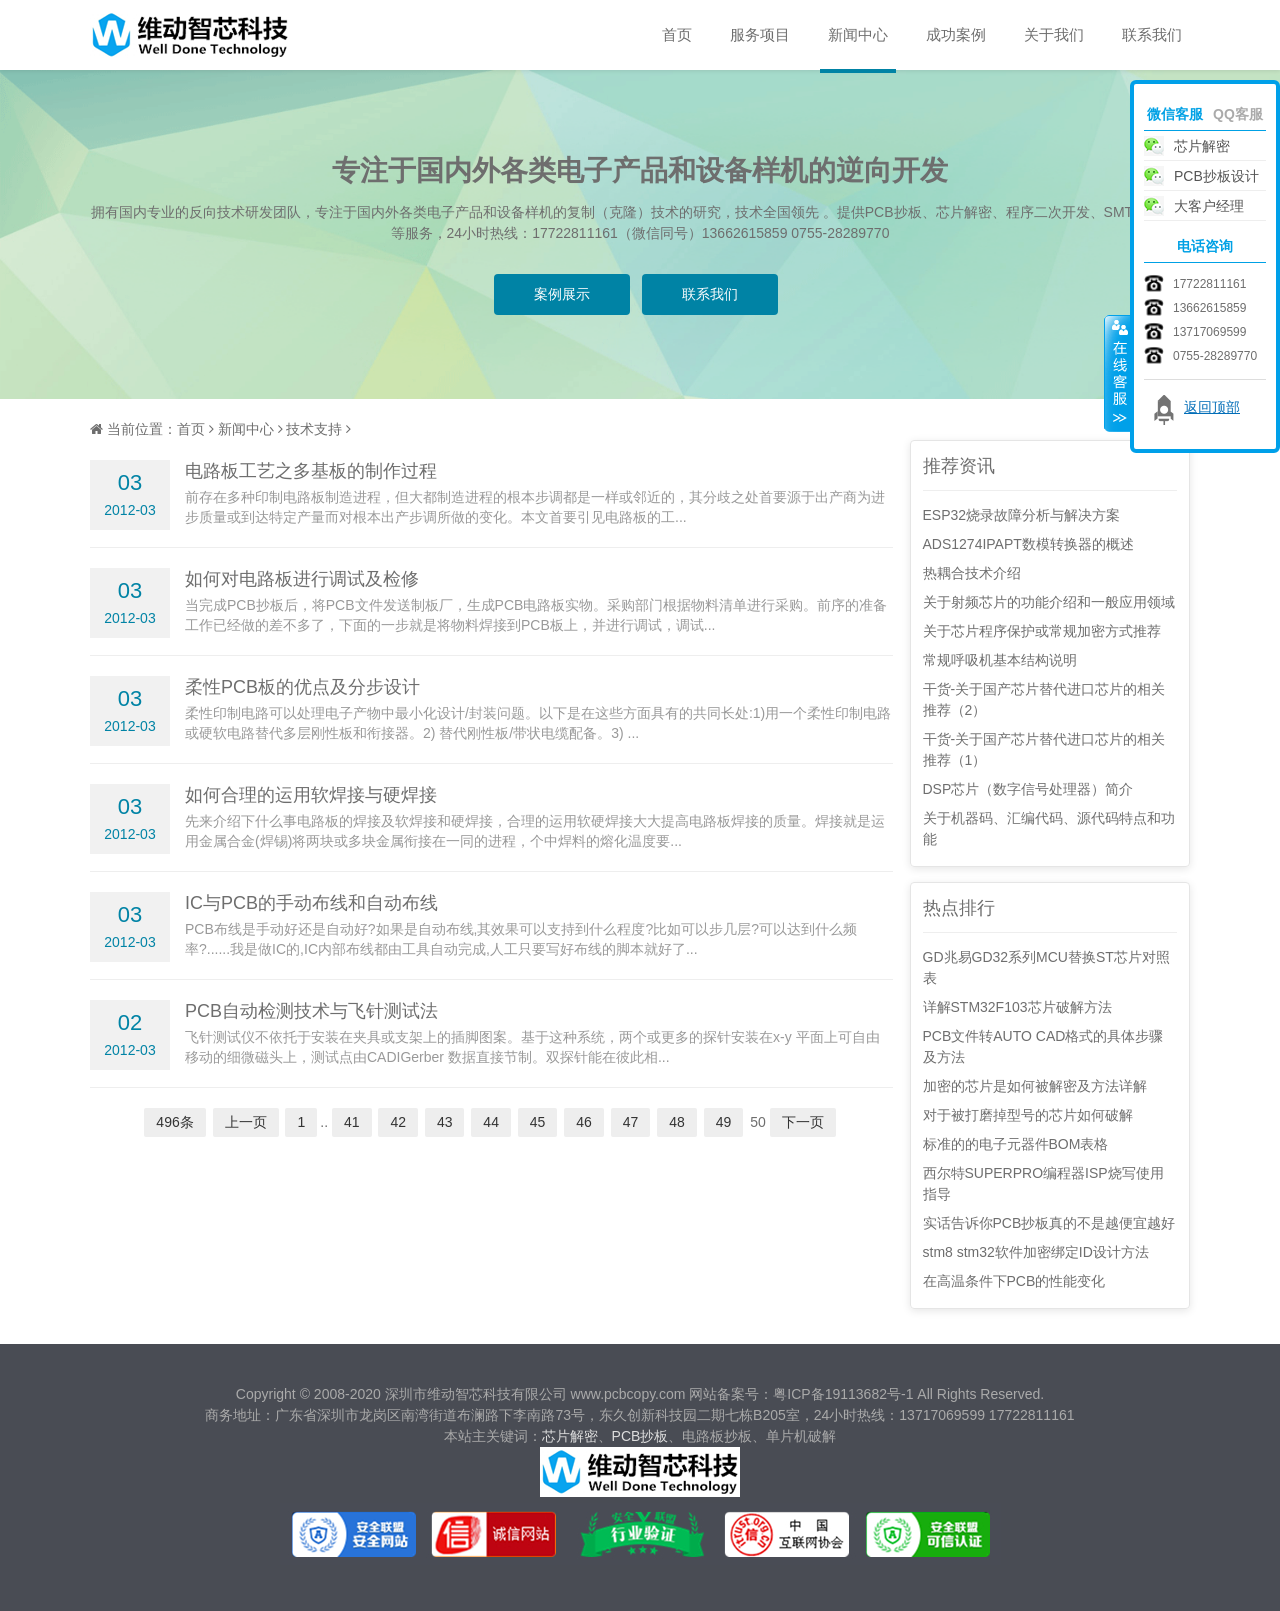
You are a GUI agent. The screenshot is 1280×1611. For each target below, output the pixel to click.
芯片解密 (570, 1436)
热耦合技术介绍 (972, 573)
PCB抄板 (640, 1436)
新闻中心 (858, 34)
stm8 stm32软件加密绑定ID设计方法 (1036, 1252)
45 (538, 1122)
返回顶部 (1212, 407)
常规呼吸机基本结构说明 (1000, 660)
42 (398, 1122)
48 (677, 1122)
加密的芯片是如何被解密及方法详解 (1035, 1086)
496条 (174, 1122)
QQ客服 (1238, 114)
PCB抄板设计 (1216, 176)
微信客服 (1175, 114)
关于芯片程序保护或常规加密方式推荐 (1042, 631)
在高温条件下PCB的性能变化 (1014, 1281)
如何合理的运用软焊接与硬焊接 (311, 795)
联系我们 (1152, 34)
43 (445, 1122)
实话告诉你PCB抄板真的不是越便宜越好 (1049, 1223)
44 (491, 1122)
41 (352, 1122)
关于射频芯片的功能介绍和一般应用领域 (1049, 602)
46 (584, 1122)
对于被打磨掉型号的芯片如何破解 (1028, 1115)
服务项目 (760, 34)
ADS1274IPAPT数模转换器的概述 (1028, 544)
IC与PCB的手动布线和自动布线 (311, 903)
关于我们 (1054, 34)
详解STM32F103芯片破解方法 (1017, 1007)
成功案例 (956, 34)
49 (724, 1122)
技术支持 (314, 429)
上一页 (246, 1122)
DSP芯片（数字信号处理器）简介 (1028, 789)
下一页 (803, 1122)
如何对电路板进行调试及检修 (302, 579)
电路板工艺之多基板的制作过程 (311, 471)
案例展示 (562, 294)
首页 (677, 34)
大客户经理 (1209, 206)
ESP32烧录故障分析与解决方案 (1022, 515)
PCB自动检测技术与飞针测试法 (311, 1011)
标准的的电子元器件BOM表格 (1016, 1144)
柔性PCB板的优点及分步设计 (302, 687)
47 (631, 1122)
